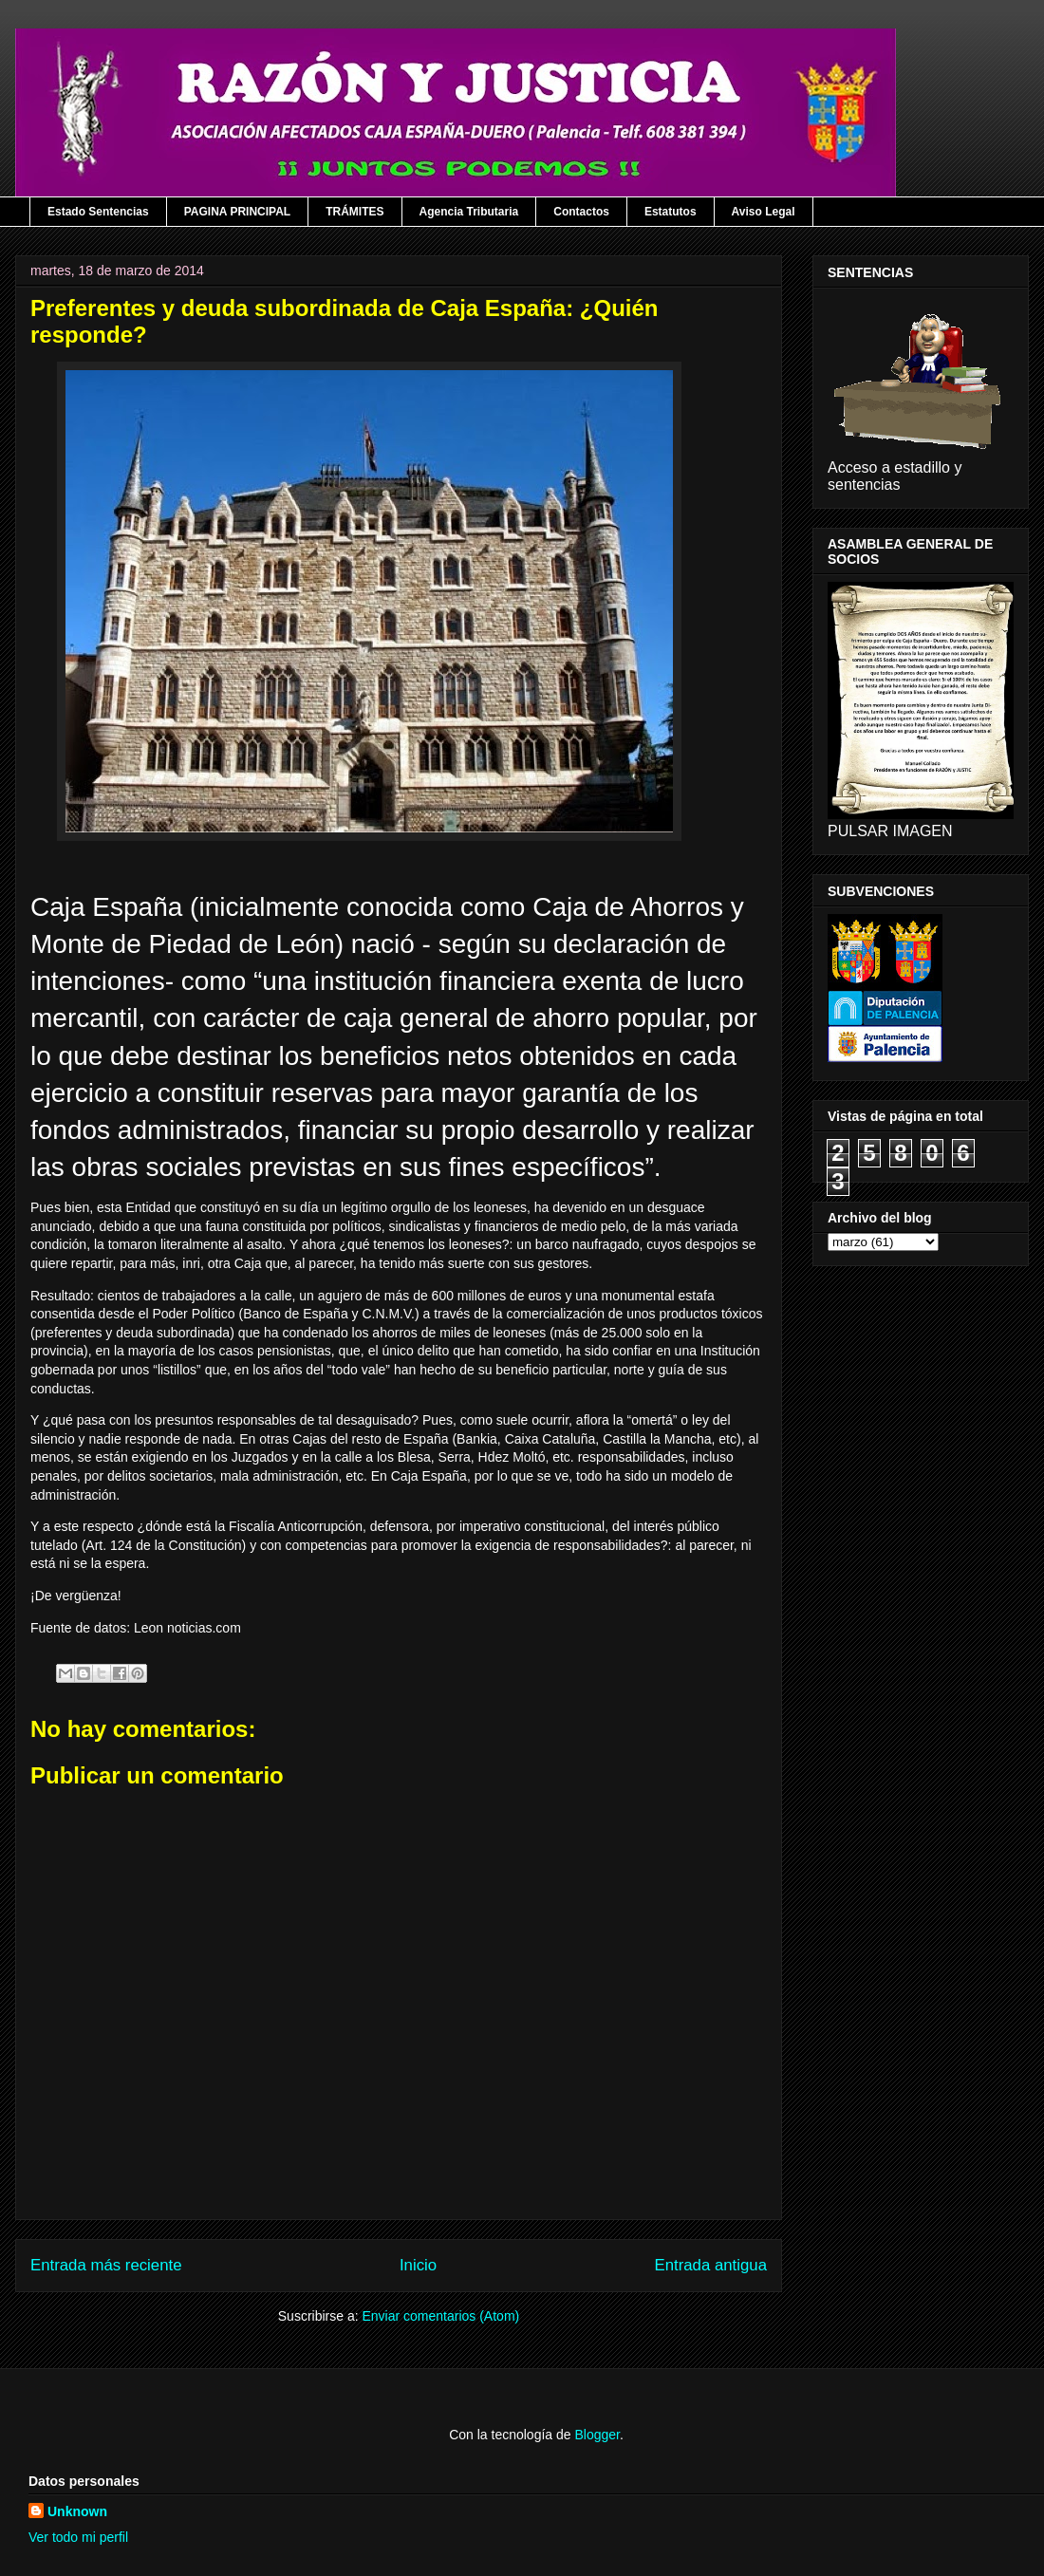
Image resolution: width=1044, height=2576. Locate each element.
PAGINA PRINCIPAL (237, 211)
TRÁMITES (354, 211)
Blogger (596, 2434)
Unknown (77, 2511)
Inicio (418, 2265)
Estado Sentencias (98, 211)
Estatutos (670, 211)
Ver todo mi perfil (78, 2537)
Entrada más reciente (106, 2265)
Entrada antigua (711, 2265)
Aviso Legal (763, 211)
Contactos (581, 211)
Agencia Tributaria (469, 211)
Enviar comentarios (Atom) (440, 2316)
